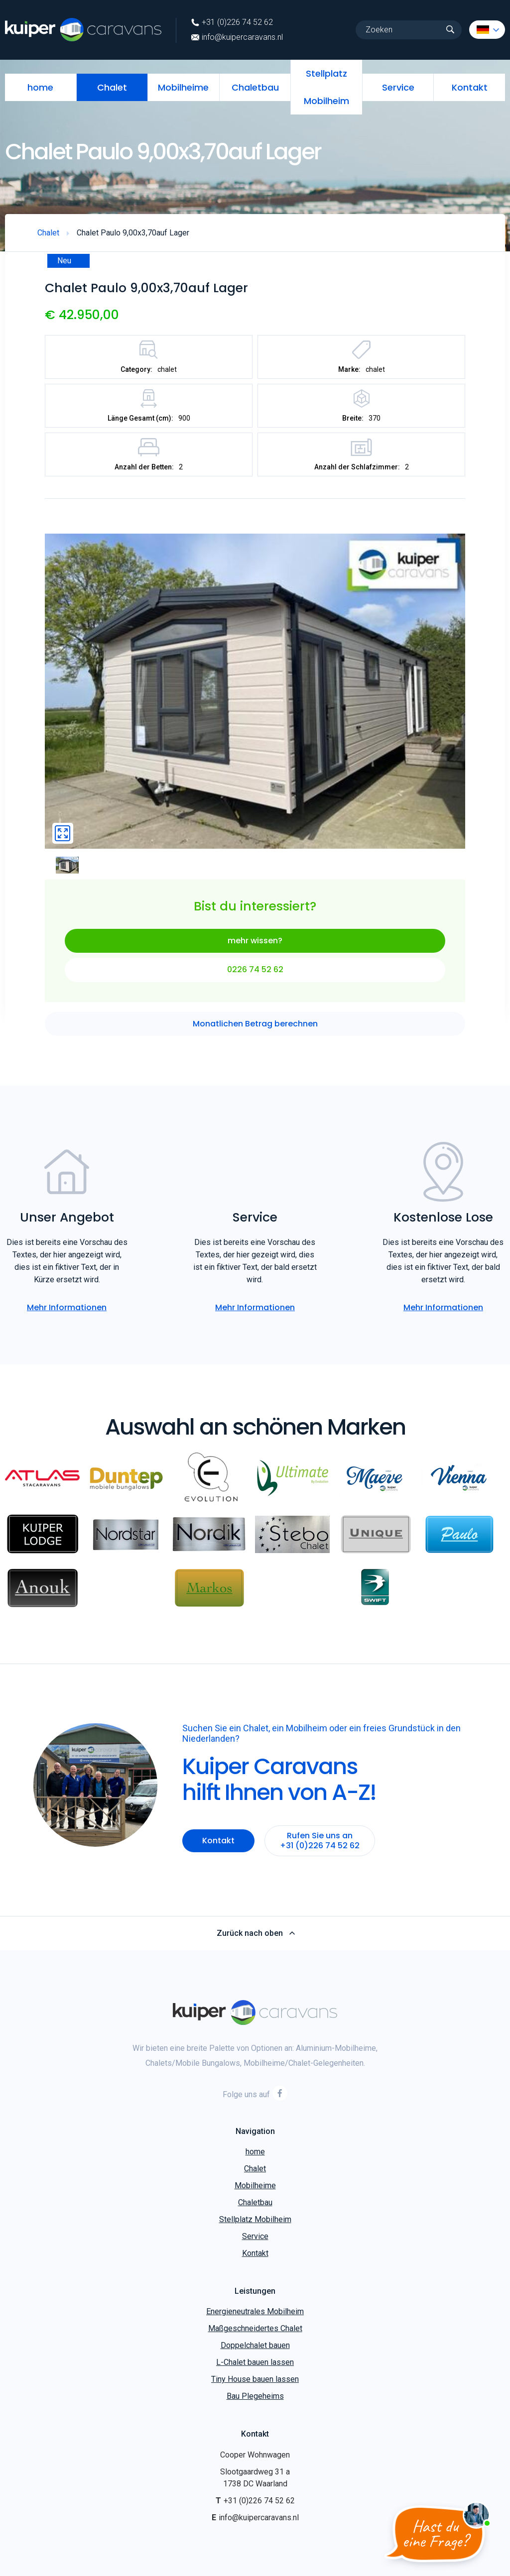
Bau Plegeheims (255, 2396)
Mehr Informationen (67, 1307)
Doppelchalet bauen (255, 2345)
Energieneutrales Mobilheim (255, 2311)
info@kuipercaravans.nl (237, 37)
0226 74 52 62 (255, 969)
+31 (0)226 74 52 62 (232, 22)
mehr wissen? (255, 940)
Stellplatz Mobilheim (326, 87)
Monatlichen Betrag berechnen (255, 1023)
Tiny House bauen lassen (255, 2379)
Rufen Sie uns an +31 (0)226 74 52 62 (320, 1840)
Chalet (112, 87)
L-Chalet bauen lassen (255, 2362)
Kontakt (470, 87)
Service (398, 87)
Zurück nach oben (255, 1933)
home (40, 87)
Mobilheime (183, 87)
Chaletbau (255, 87)
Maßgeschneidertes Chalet (255, 2328)
